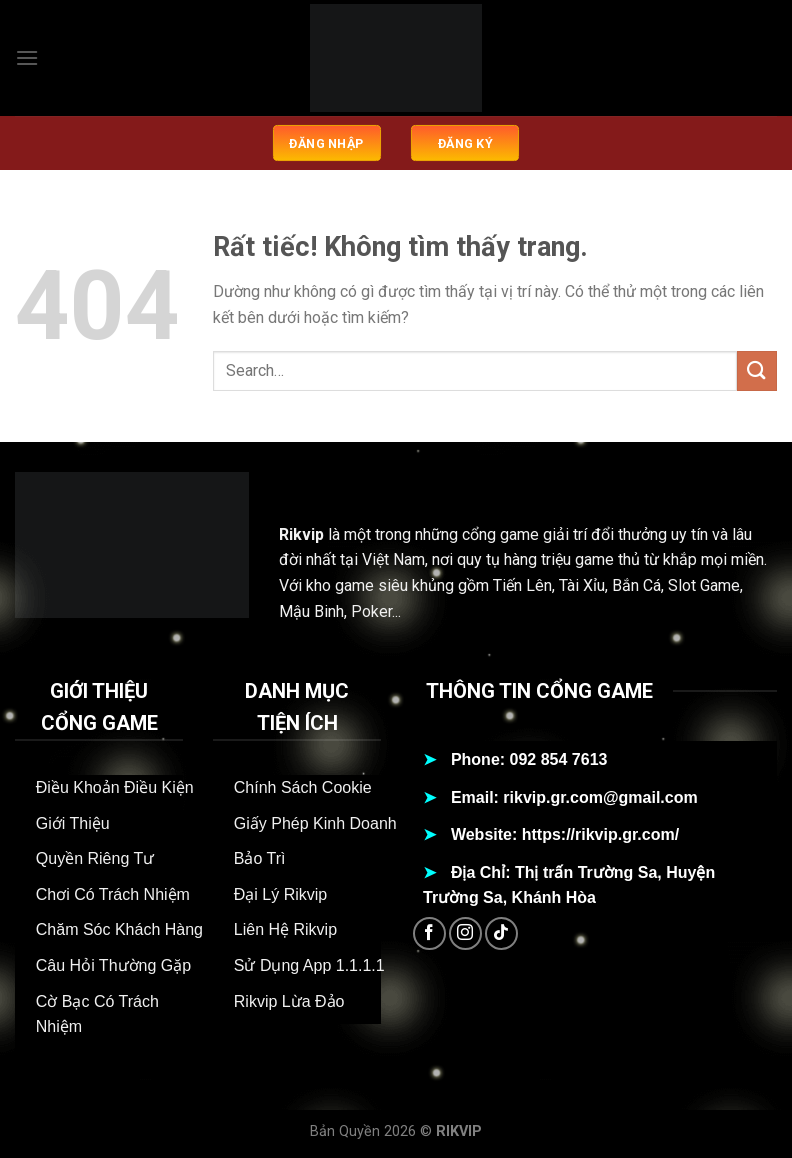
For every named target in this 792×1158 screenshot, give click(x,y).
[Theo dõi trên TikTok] (501, 933)
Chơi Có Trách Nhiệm (113, 894)
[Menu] (27, 57)
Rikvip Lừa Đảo (289, 1001)
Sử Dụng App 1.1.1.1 (309, 965)
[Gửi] (757, 370)
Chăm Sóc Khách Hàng (119, 929)
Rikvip (301, 534)
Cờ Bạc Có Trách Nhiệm (97, 1014)
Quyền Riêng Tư (95, 858)
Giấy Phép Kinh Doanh (315, 823)
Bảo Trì (260, 858)
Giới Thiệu (73, 823)
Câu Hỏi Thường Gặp (113, 965)
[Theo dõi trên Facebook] (429, 933)
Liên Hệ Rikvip (285, 929)
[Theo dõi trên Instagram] (465, 933)
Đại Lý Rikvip (280, 894)
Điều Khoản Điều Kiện (115, 787)
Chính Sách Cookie (303, 787)
